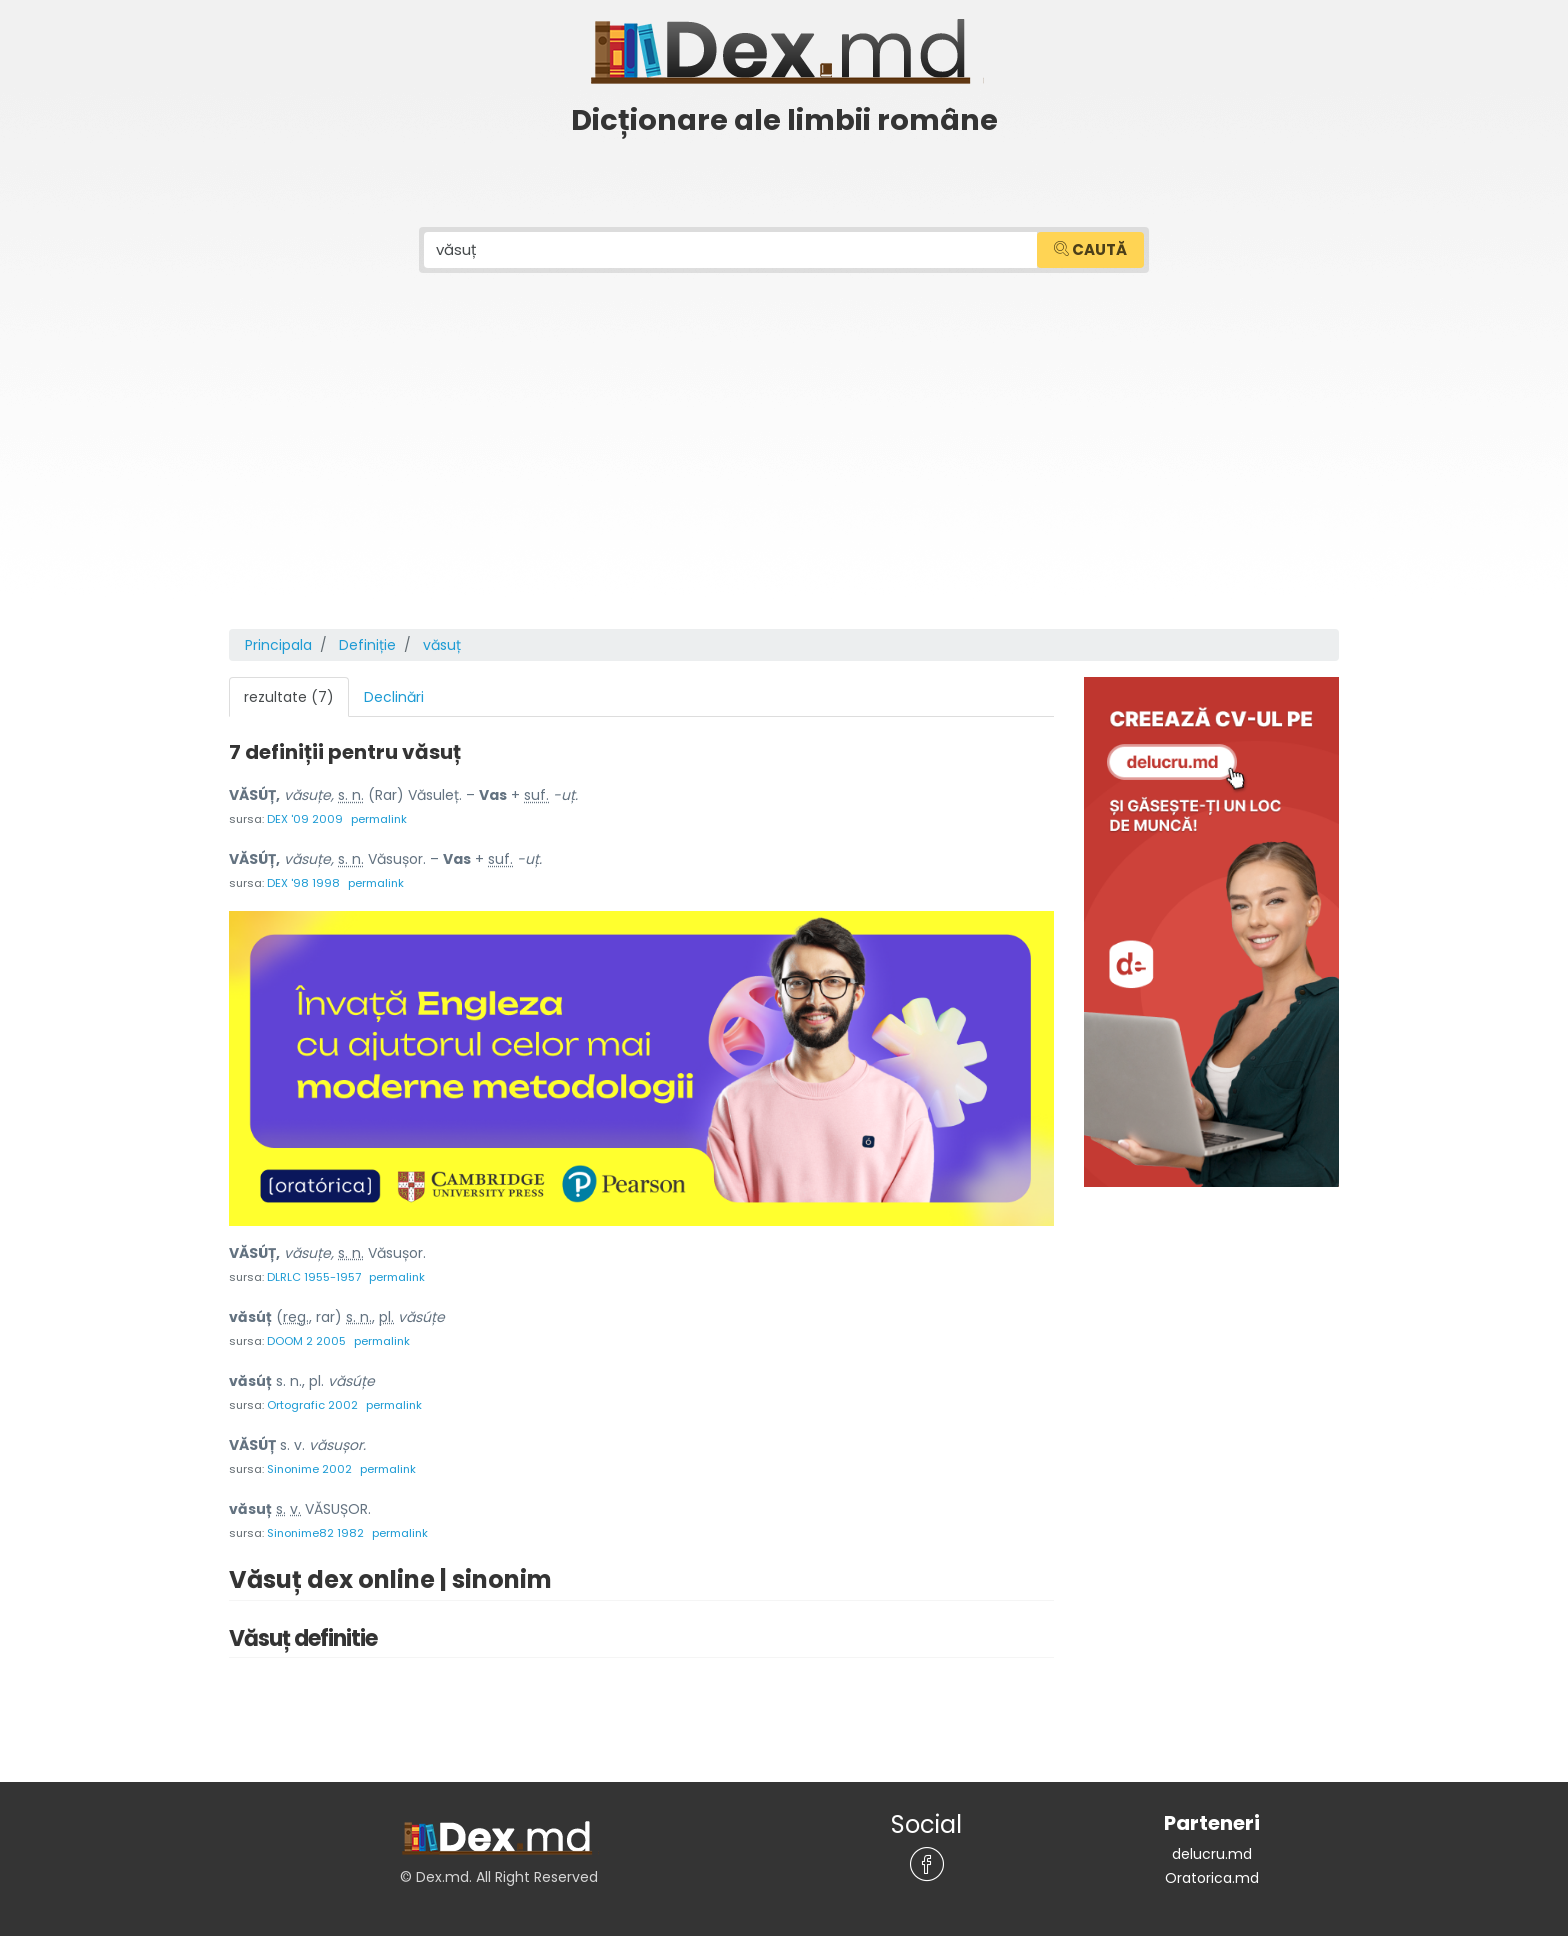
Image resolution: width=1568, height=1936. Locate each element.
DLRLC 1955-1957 (314, 1277)
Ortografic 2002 (312, 1405)
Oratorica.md (1212, 1878)
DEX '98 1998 (303, 883)
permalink (379, 819)
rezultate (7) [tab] (289, 697)
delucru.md (1212, 1854)
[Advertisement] (784, 479)
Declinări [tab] (394, 697)
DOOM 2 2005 (306, 1341)
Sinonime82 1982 (315, 1533)
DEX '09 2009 (305, 819)
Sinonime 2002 (309, 1469)
